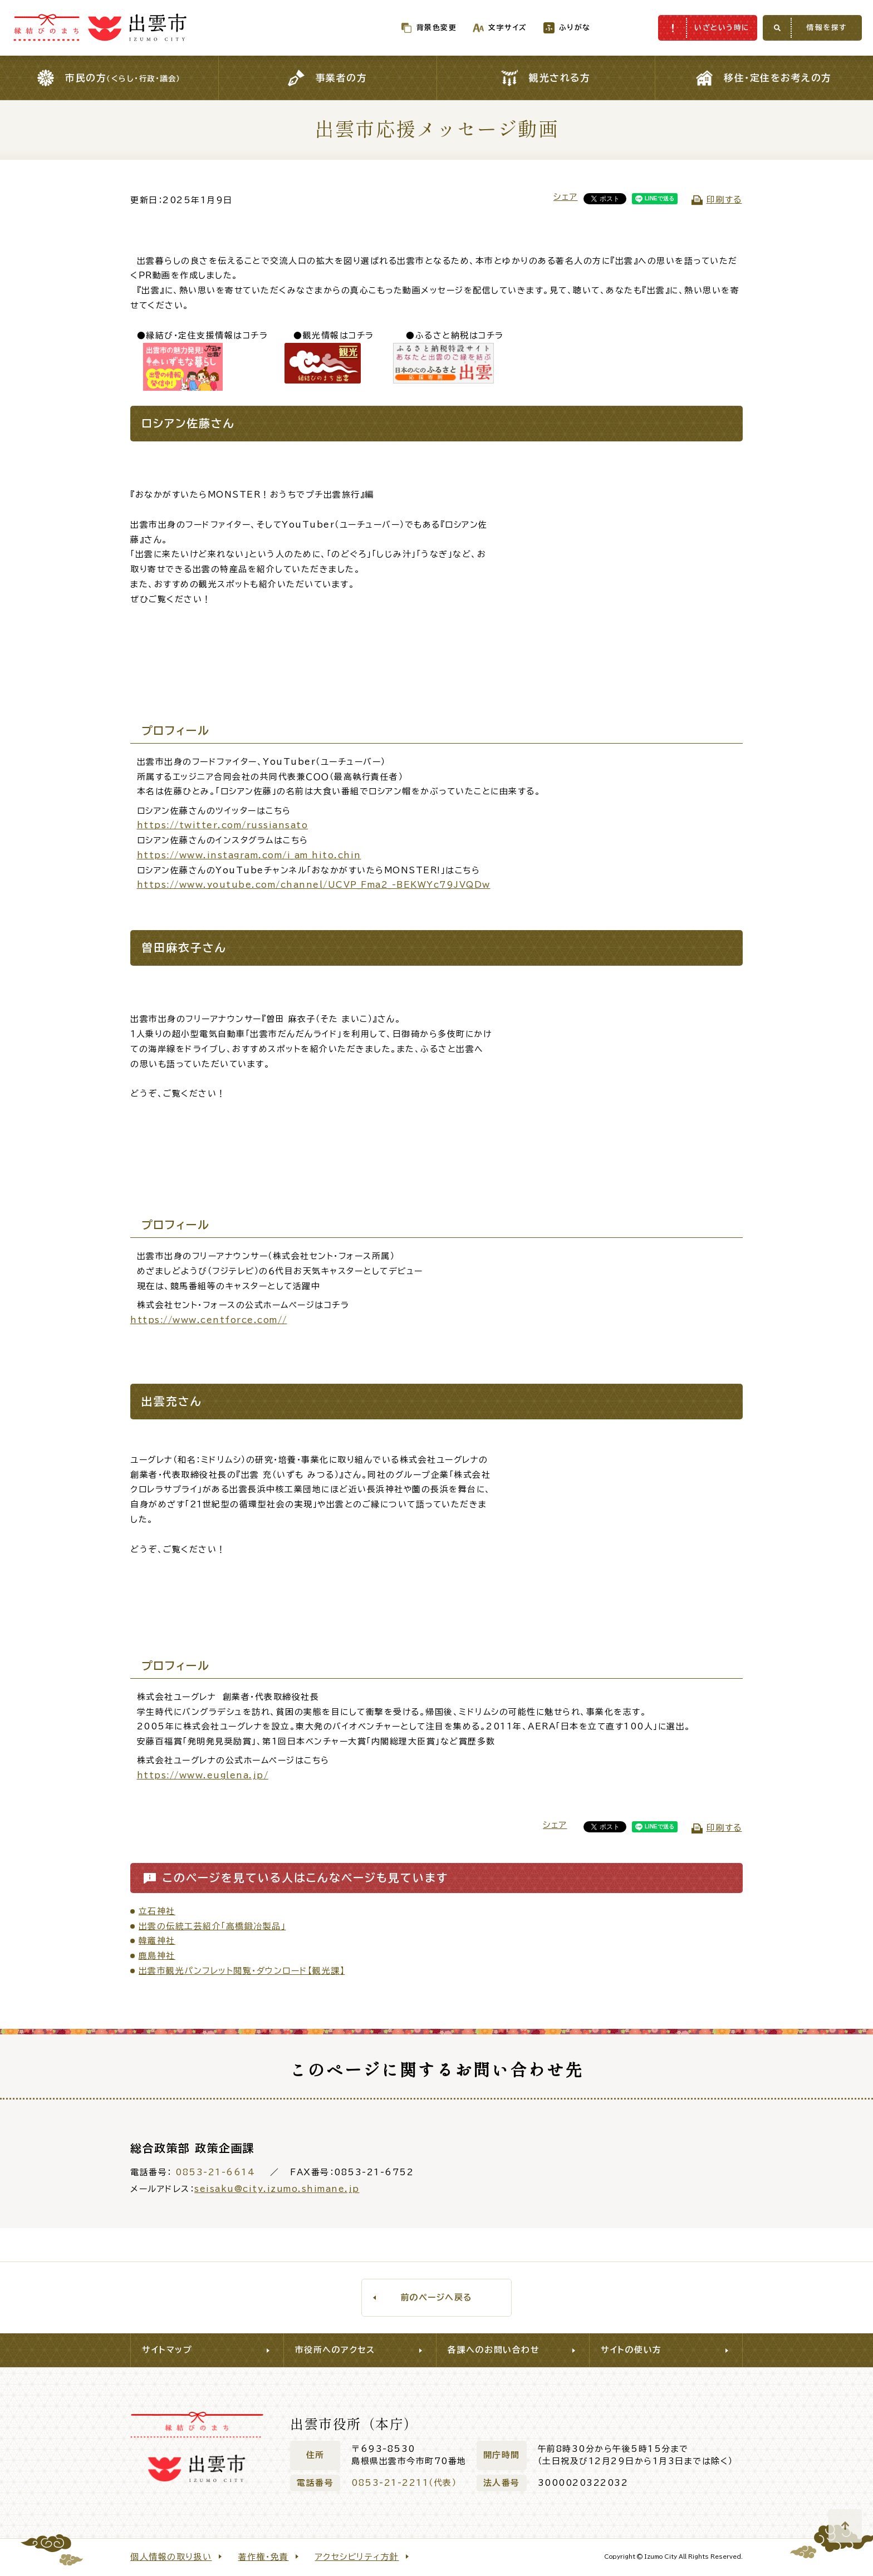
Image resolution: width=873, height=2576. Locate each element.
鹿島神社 (157, 1955)
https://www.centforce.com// (208, 1320)
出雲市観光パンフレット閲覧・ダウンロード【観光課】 (242, 1971)
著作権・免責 (263, 2557)
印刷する (724, 199)
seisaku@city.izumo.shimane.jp (277, 2189)
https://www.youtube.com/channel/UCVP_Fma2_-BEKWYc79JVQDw (314, 885)
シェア (565, 197)
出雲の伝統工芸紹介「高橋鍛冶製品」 (212, 1926)
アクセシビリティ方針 (357, 2557)
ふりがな (551, 27)
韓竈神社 (157, 1940)
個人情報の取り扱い (171, 2557)
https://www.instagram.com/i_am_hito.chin (249, 855)
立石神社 (157, 1911)
